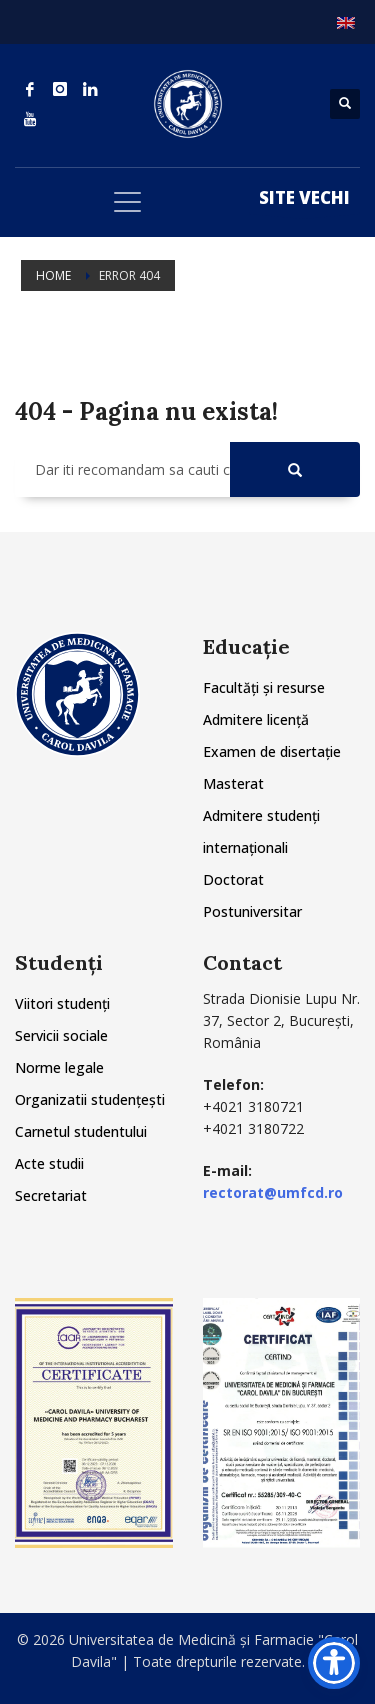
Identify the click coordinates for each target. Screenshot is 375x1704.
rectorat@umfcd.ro (273, 1192)
